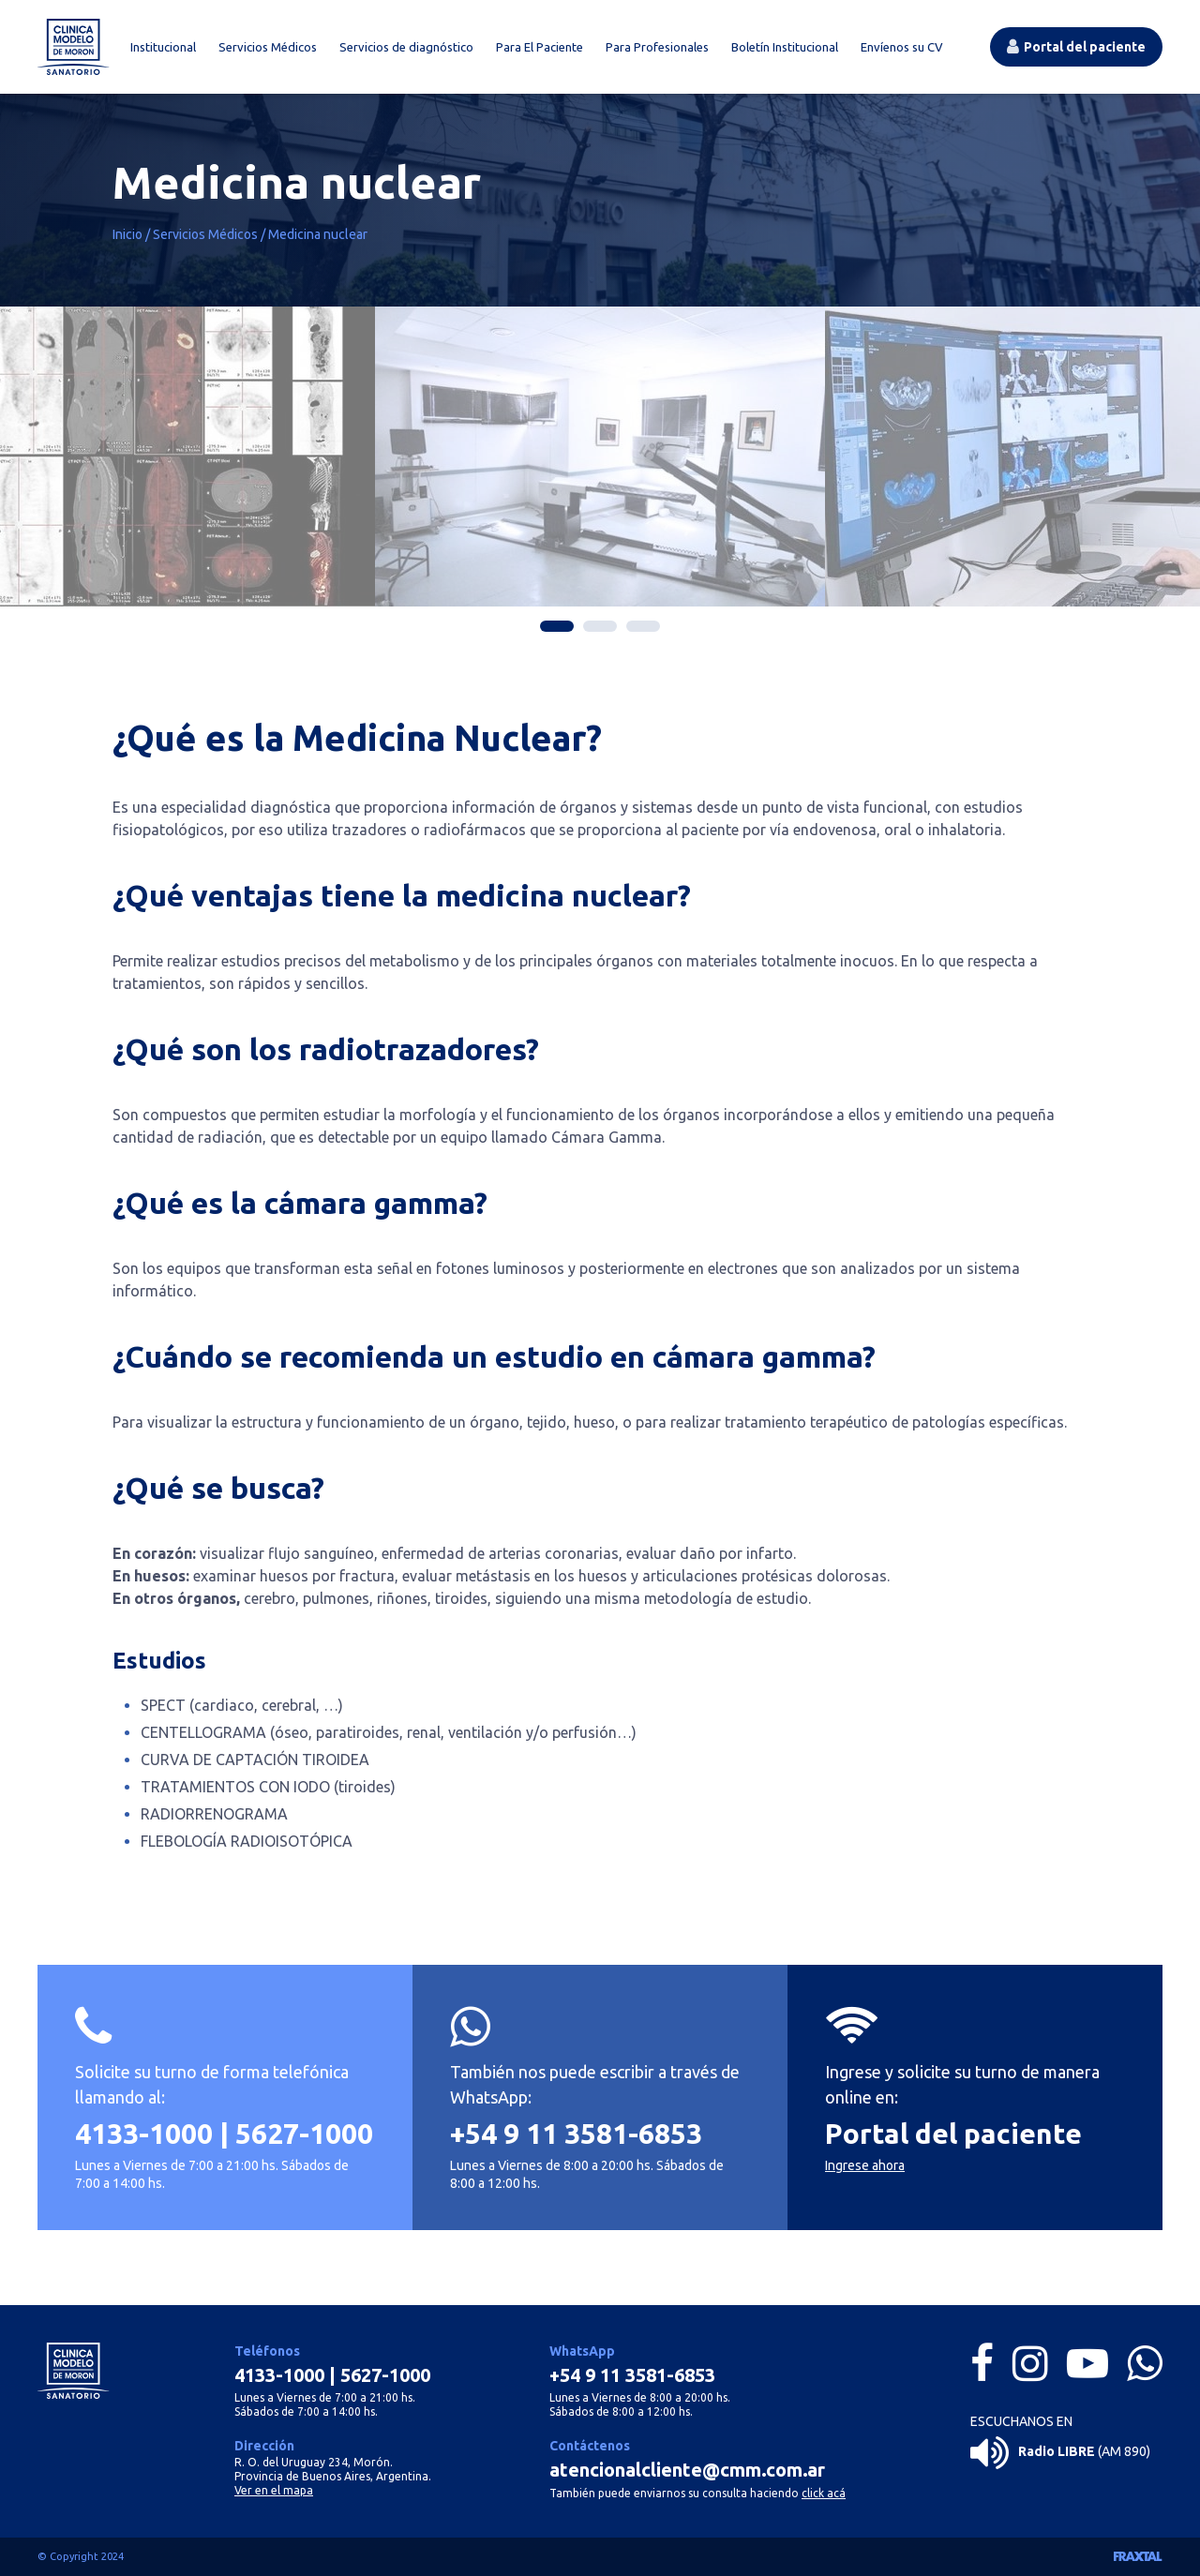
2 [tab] (600, 626)
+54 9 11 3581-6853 (576, 2145)
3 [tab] (643, 626)
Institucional (163, 46)
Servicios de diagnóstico (406, 46)
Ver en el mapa (273, 2490)
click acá (824, 2493)
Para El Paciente (539, 46)
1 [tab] (557, 626)
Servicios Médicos (267, 46)
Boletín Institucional (784, 46)
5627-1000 (304, 2145)
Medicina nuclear (318, 234)
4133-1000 (144, 2145)
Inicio (127, 234)
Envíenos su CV (902, 46)
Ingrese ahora (865, 2176)
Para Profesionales (657, 46)
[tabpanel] (667, 457)
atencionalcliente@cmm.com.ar (687, 2469)
